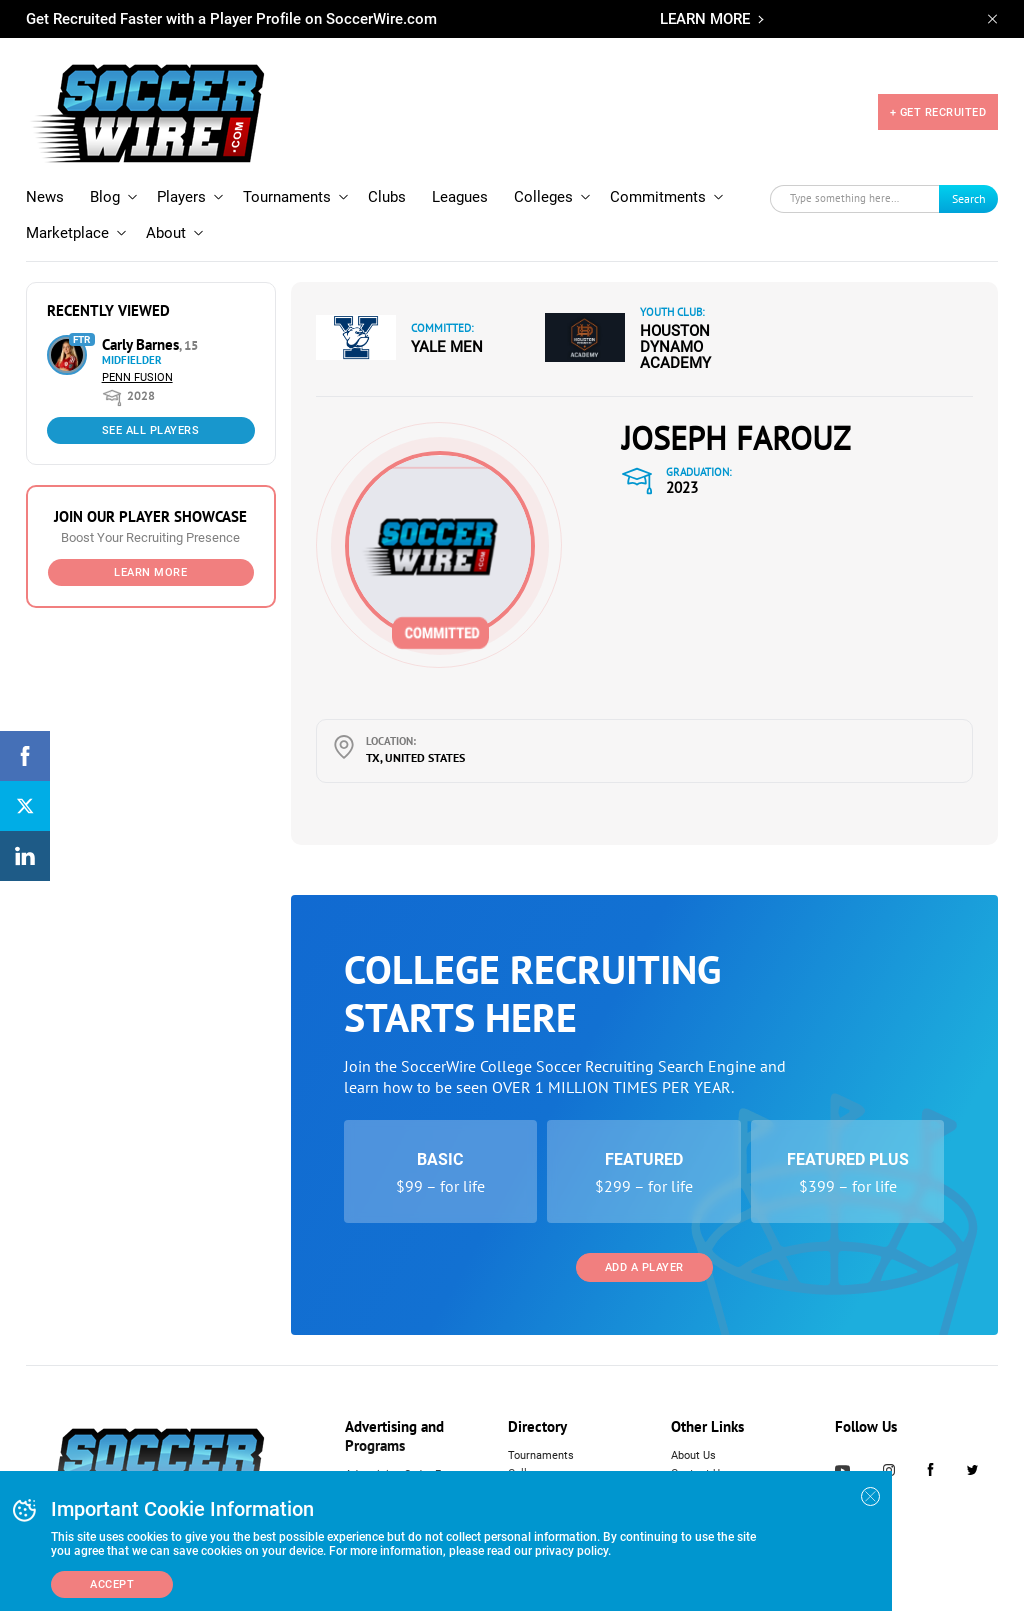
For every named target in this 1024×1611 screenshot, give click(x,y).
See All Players (151, 430)
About (166, 233)
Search (969, 198)
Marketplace (67, 233)
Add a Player (644, 1267)
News (45, 197)
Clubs (387, 197)
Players (181, 197)
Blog (105, 197)
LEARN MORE (705, 19)
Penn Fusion (137, 377)
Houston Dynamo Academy (675, 347)
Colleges (543, 197)
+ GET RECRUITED (938, 112)
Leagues (460, 197)
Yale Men (447, 347)
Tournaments (287, 197)
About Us (693, 1455)
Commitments (658, 197)
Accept (112, 1584)
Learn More (150, 572)
